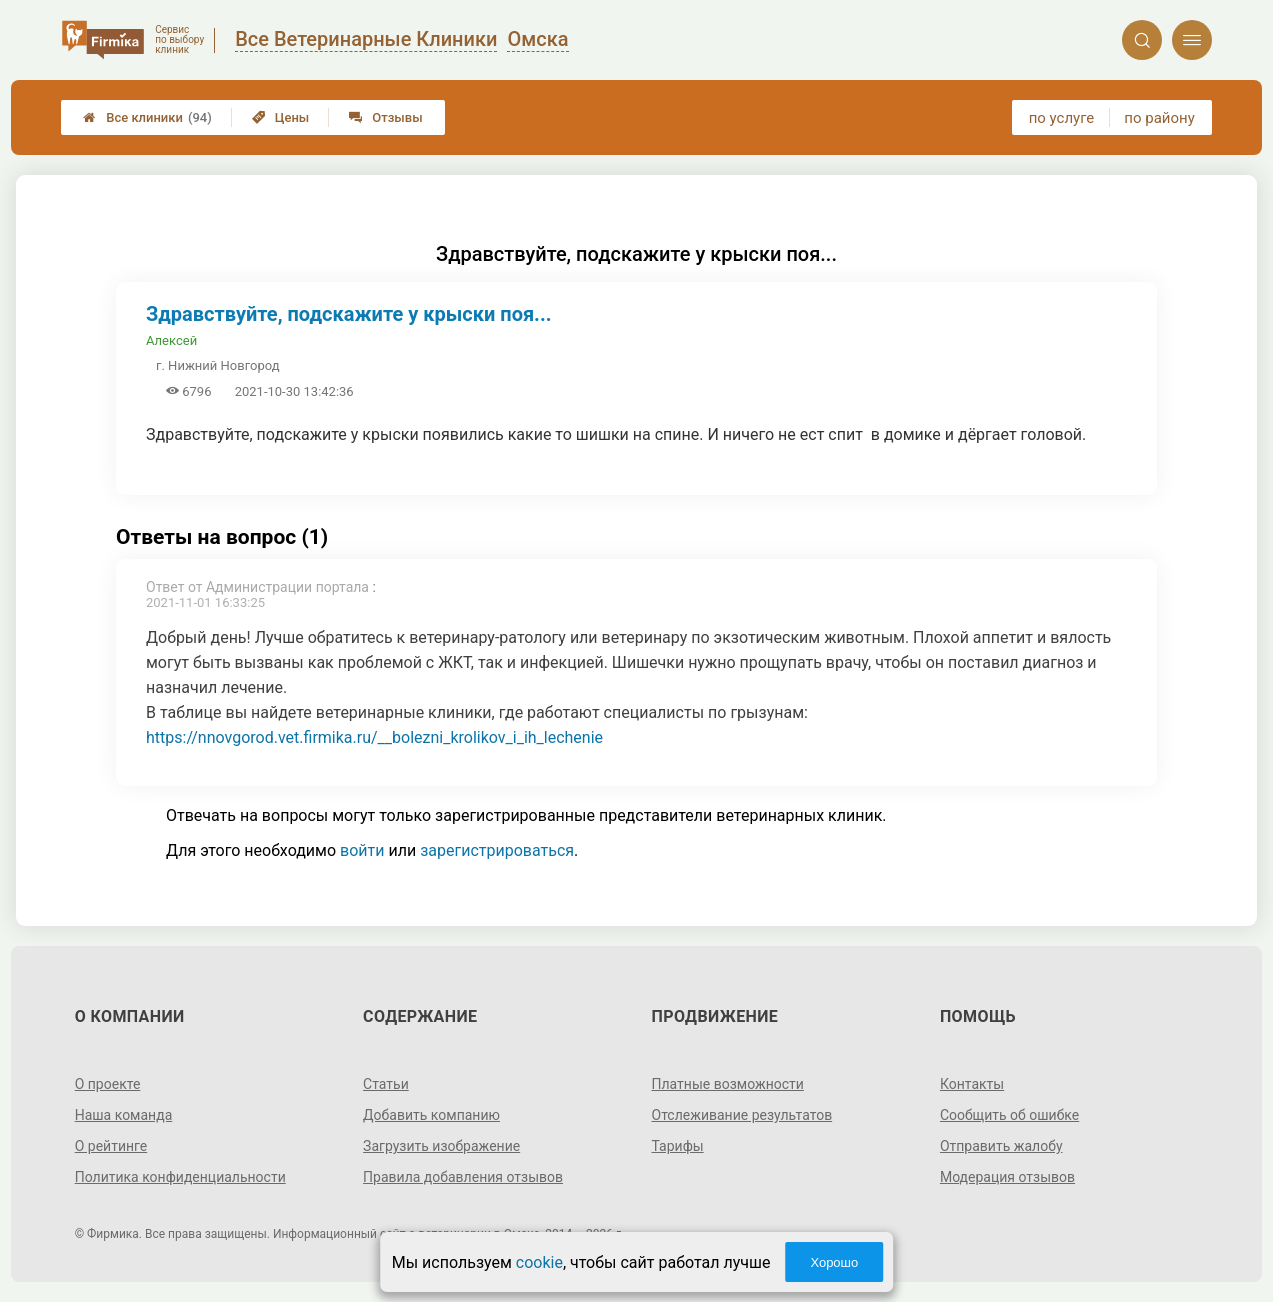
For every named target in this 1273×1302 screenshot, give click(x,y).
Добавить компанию (431, 1115)
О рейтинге (111, 1146)
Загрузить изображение (441, 1146)
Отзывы (385, 117)
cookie (539, 1262)
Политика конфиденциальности (180, 1177)
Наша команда (124, 1115)
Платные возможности (728, 1084)
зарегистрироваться (497, 850)
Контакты (972, 1084)
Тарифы (678, 1146)
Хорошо (834, 1262)
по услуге (1062, 118)
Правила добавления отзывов (463, 1177)
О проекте (108, 1084)
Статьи (386, 1084)
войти (362, 850)
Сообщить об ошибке (1009, 1115)
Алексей (171, 340)
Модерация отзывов (1007, 1177)
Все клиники (147, 117)
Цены (281, 117)
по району (1159, 118)
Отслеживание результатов (742, 1115)
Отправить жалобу (1001, 1146)
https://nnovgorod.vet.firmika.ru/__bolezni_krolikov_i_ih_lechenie (374, 737)
